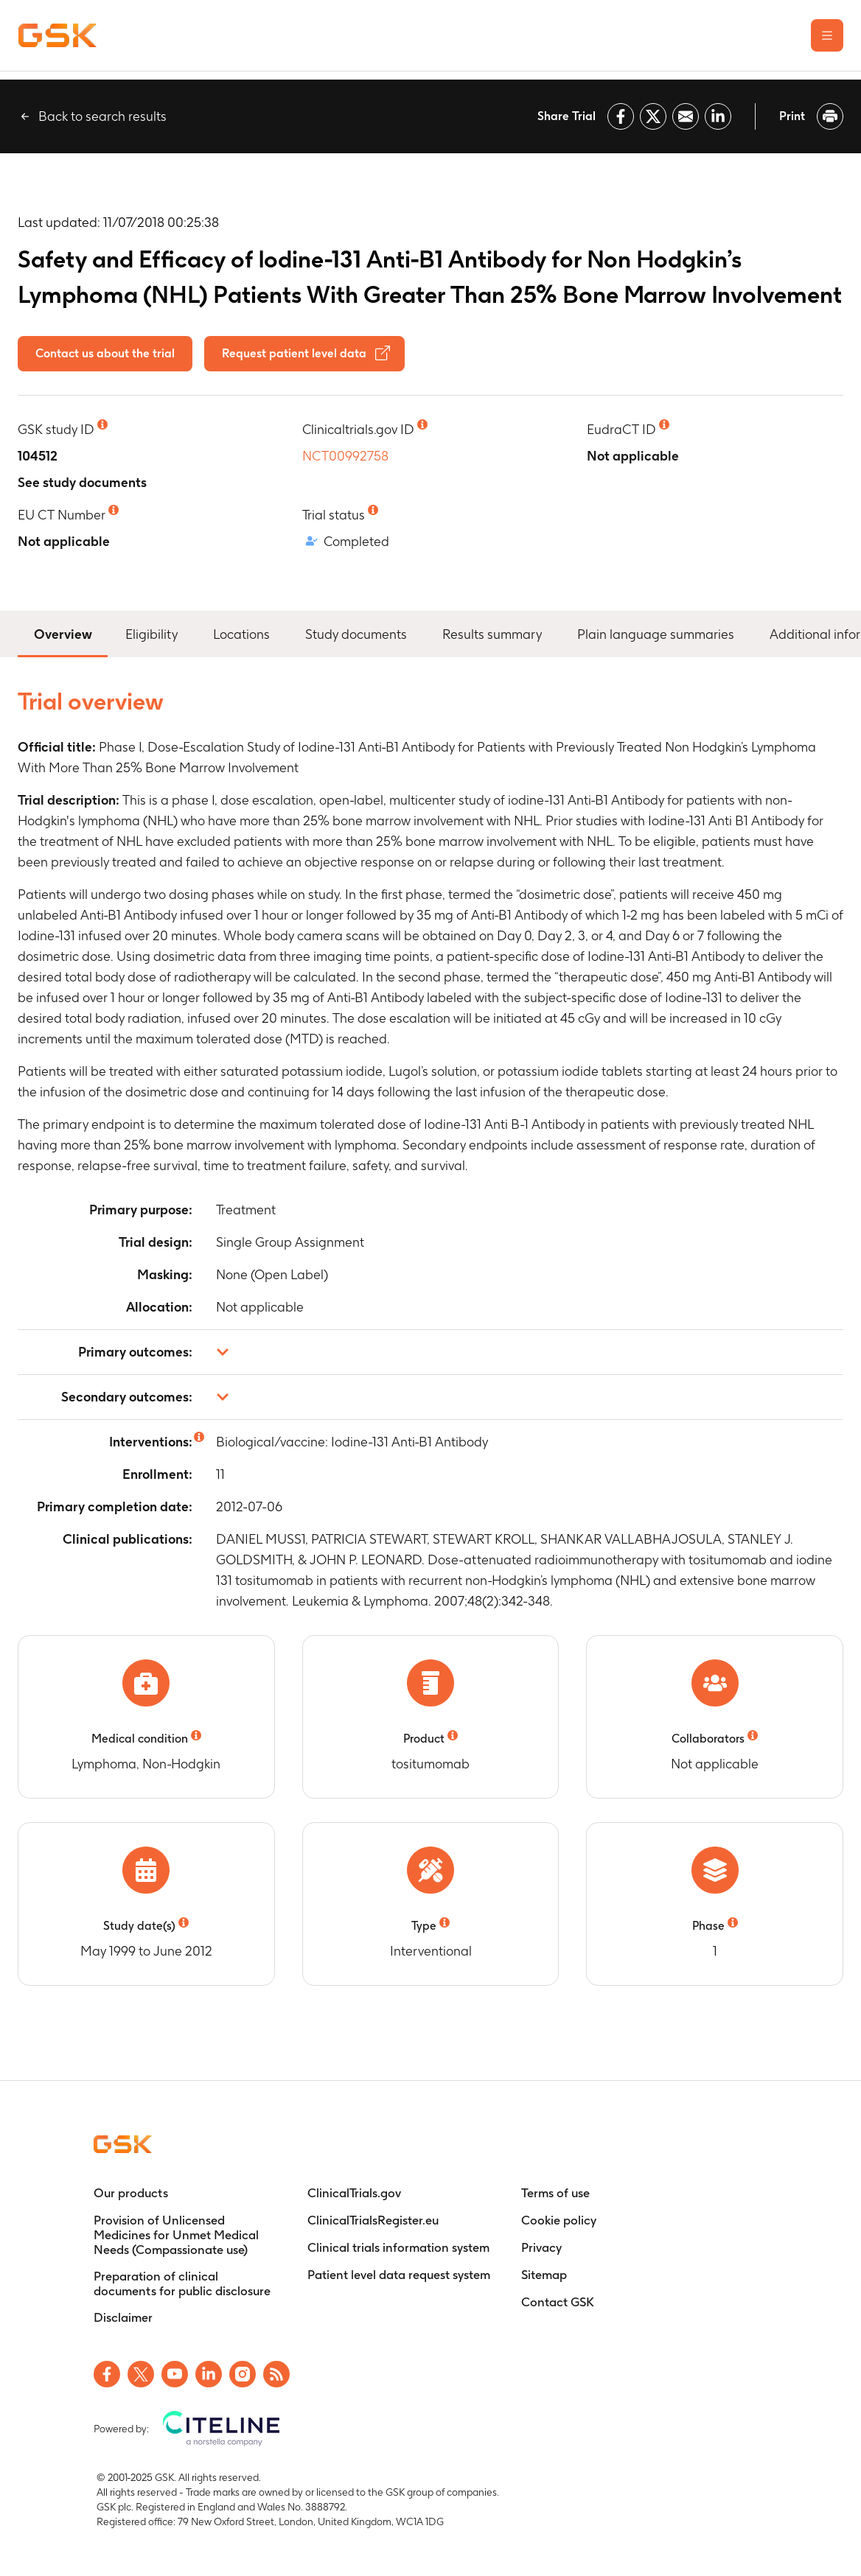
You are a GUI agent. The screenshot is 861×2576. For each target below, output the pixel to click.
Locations (241, 634)
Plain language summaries (655, 634)
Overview (62, 632)
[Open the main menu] (827, 35)
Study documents (356, 634)
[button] (430, 1352)
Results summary (492, 634)
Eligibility (151, 634)
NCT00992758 (345, 455)
